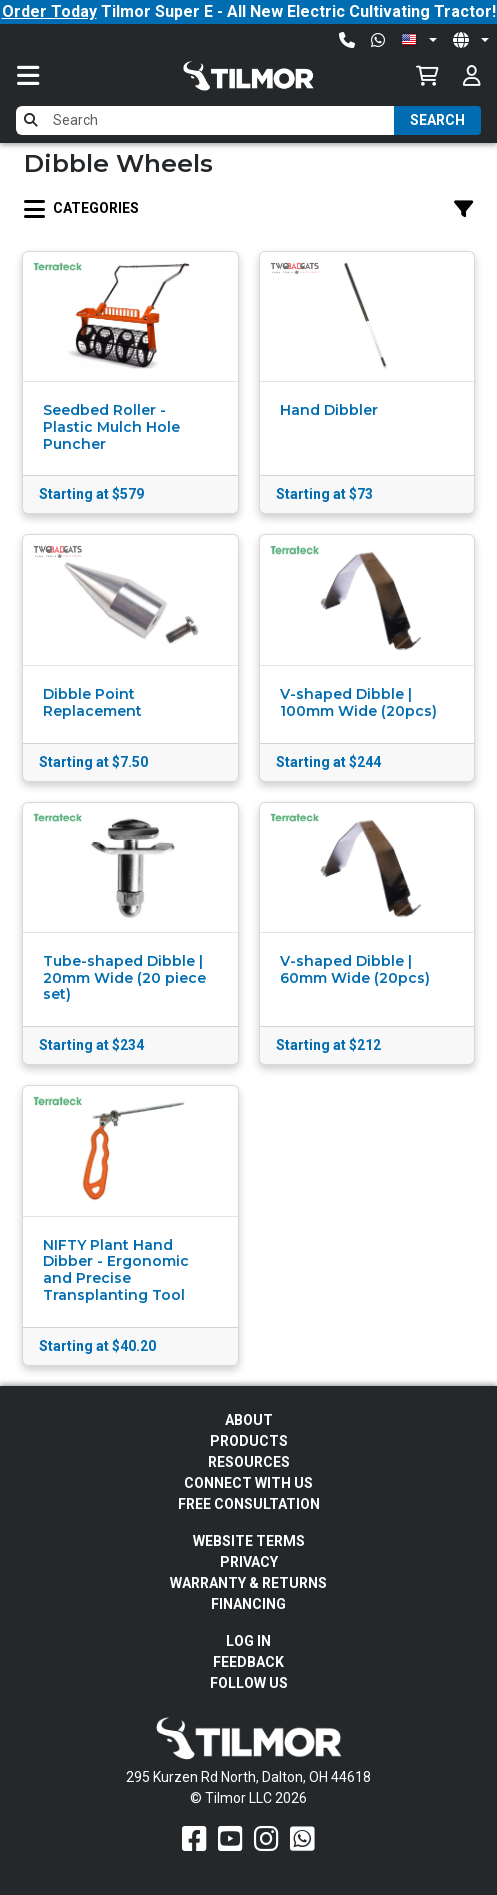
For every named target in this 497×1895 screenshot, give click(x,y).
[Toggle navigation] (48, 75)
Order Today (49, 11)
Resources (249, 1462)
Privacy (249, 1562)
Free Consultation (249, 1504)
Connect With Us (248, 1483)
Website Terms (249, 1541)
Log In (248, 1641)
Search (437, 120)
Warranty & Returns (248, 1583)
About (249, 1420)
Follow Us (249, 1683)
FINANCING (248, 1604)
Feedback (248, 1662)
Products (249, 1441)
